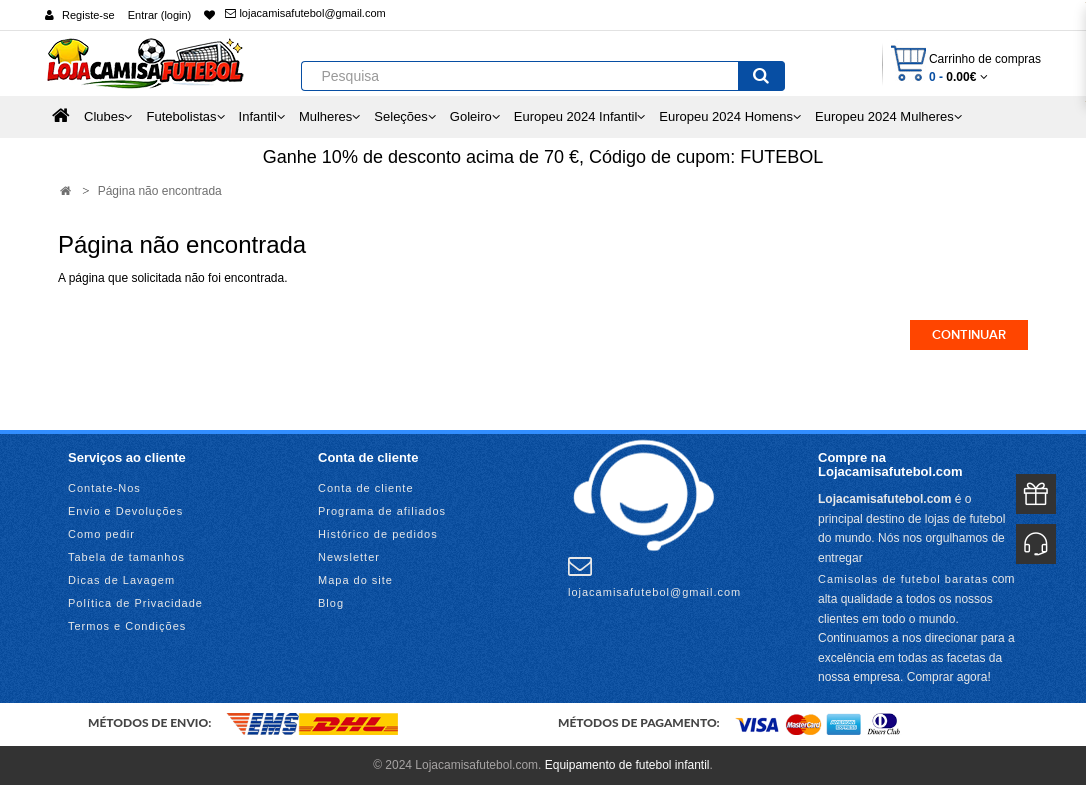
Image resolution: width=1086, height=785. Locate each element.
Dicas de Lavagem (121, 580)
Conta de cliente (366, 488)
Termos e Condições (127, 626)
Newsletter (349, 557)
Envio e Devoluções (125, 511)
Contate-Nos (104, 488)
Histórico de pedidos (378, 534)
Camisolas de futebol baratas (903, 579)
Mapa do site (355, 580)
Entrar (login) (160, 15)
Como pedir (101, 534)
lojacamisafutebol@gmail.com (305, 13)
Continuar (969, 335)
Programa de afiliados (382, 511)
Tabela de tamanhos (126, 557)
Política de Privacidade (135, 603)
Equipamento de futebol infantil (627, 765)
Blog (331, 603)
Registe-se (88, 15)
